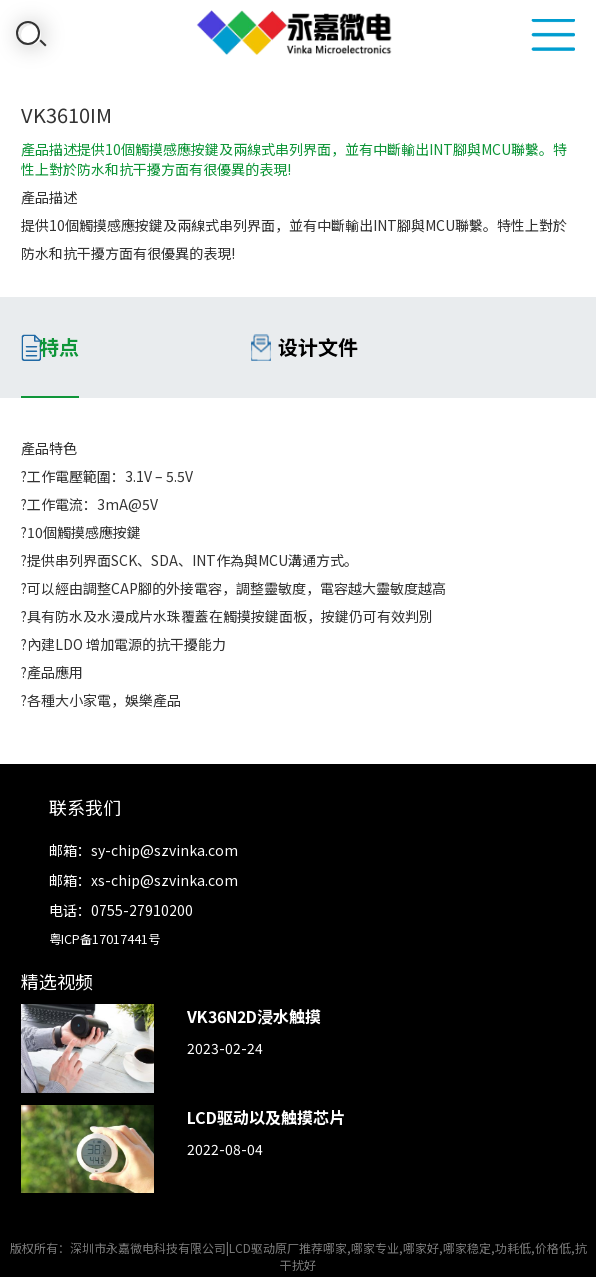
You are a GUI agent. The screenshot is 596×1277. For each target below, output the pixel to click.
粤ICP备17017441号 (104, 939)
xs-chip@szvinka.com (164, 880)
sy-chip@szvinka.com (164, 850)
